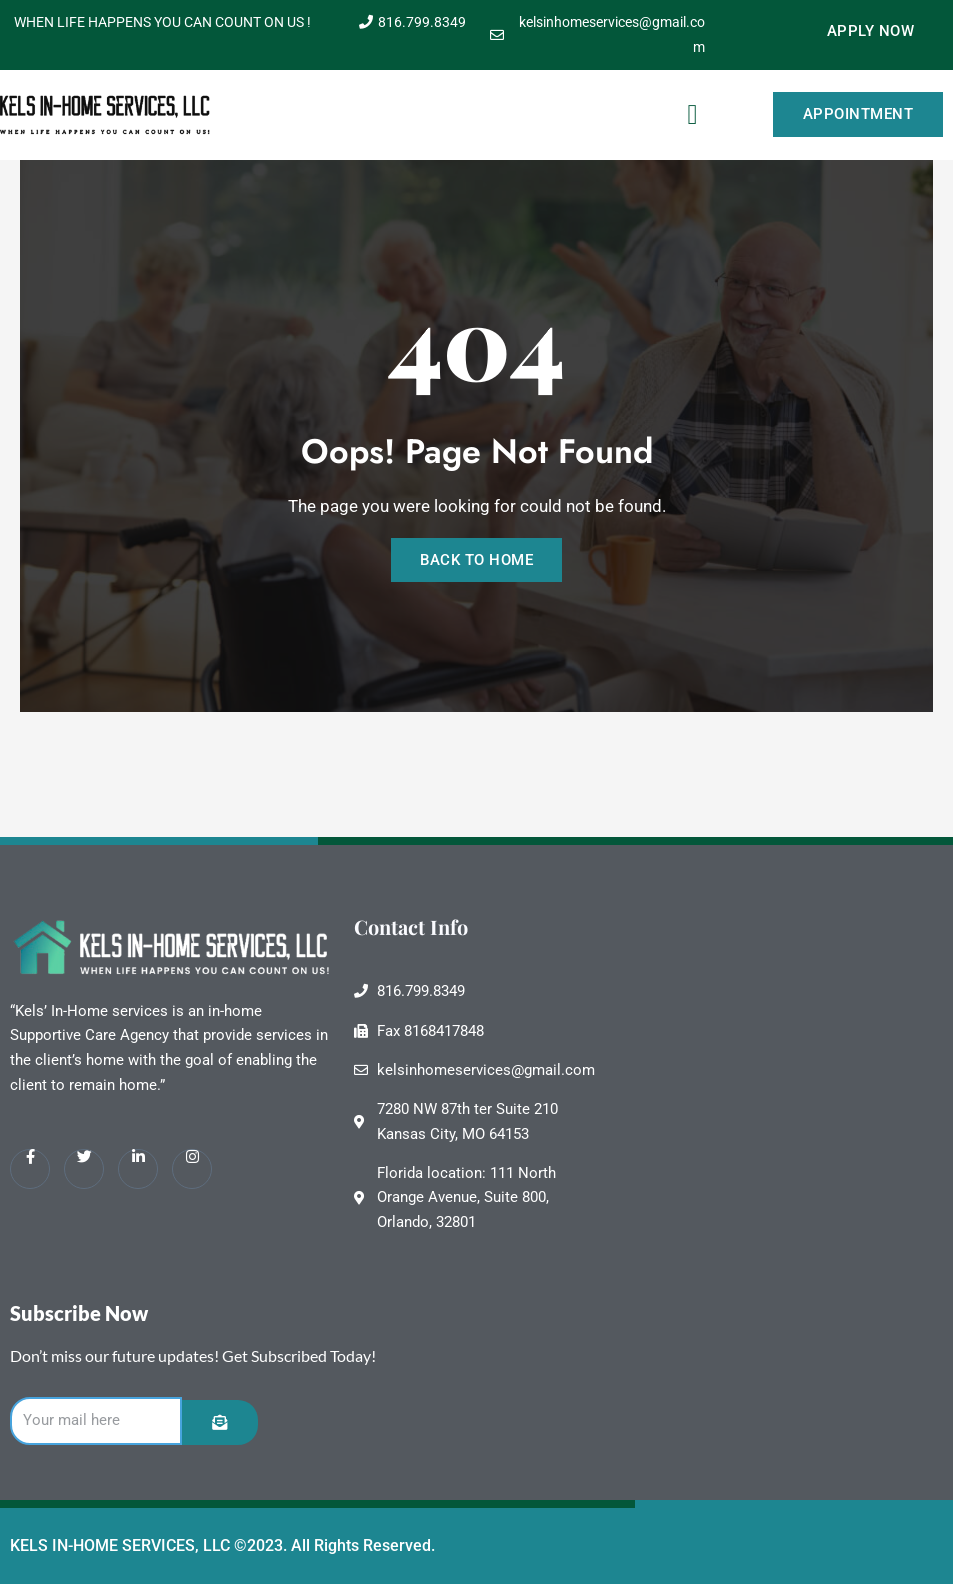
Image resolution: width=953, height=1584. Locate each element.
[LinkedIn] (138, 1166)
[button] (693, 115)
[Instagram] (192, 1166)
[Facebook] (30, 1166)
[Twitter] (84, 1166)
